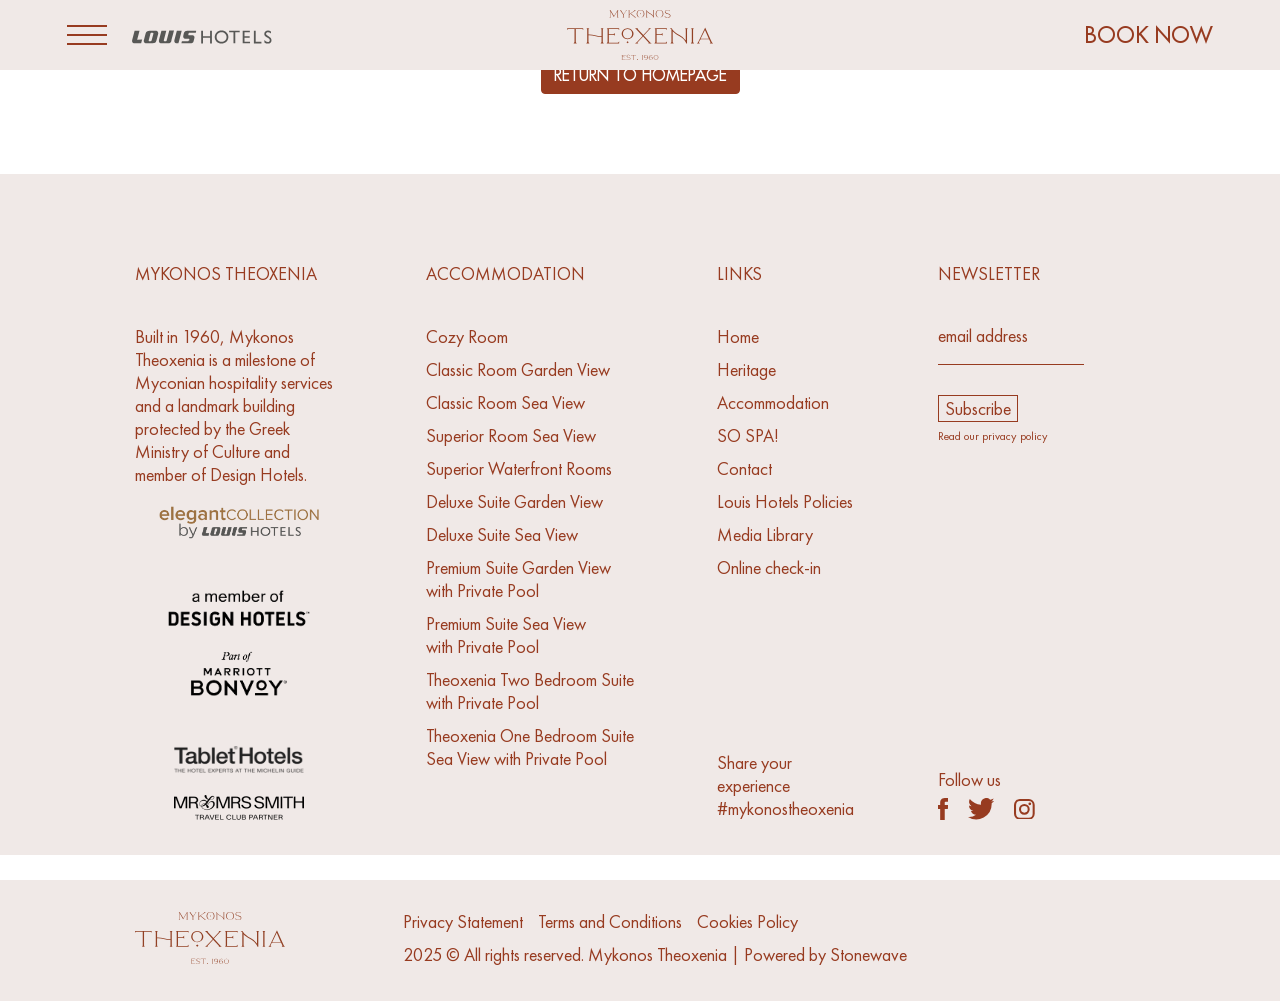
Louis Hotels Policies (785, 501)
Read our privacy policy (993, 436)
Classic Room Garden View (518, 369)
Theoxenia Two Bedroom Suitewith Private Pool (530, 691)
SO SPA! (748, 435)
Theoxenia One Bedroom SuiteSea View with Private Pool (530, 747)
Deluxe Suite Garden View (514, 501)
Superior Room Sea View (511, 435)
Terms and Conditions (610, 921)
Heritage (746, 369)
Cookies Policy (747, 921)
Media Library (765, 534)
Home (738, 336)
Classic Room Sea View (505, 402)
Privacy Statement (463, 921)
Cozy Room (467, 336)
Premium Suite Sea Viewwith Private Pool (506, 635)
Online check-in (769, 567)
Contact (744, 468)
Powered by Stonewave (825, 954)
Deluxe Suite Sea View (502, 534)
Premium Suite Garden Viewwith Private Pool (518, 579)
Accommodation (773, 402)
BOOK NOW (1149, 35)
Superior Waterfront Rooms (519, 468)
